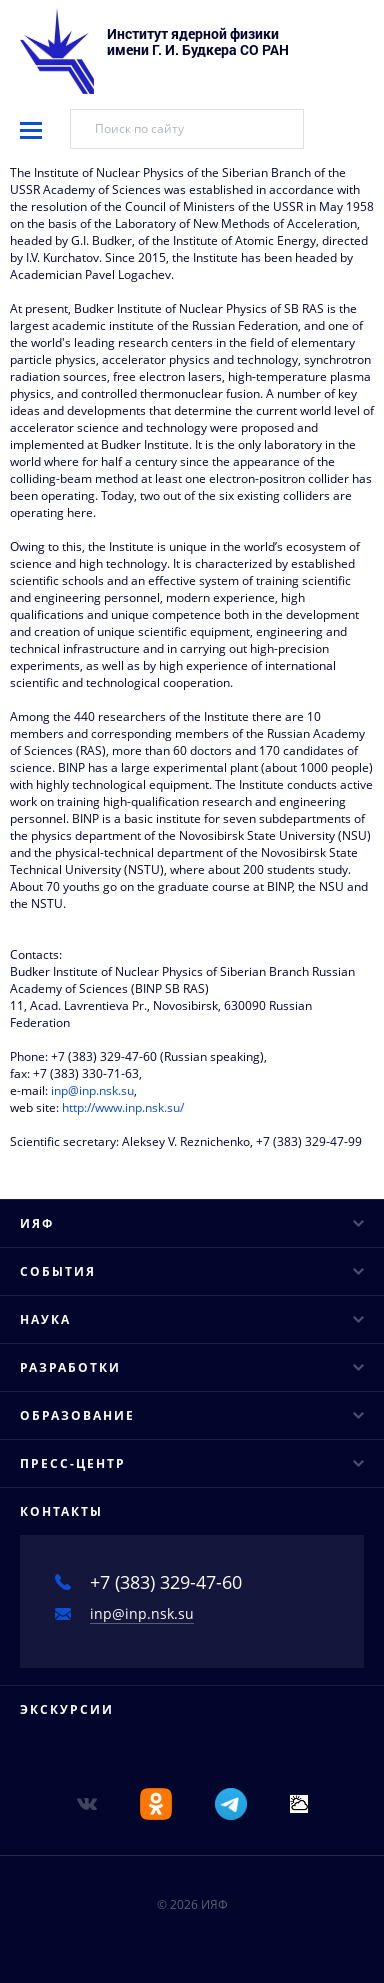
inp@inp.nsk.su (92, 1090)
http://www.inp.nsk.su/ (123, 1107)
